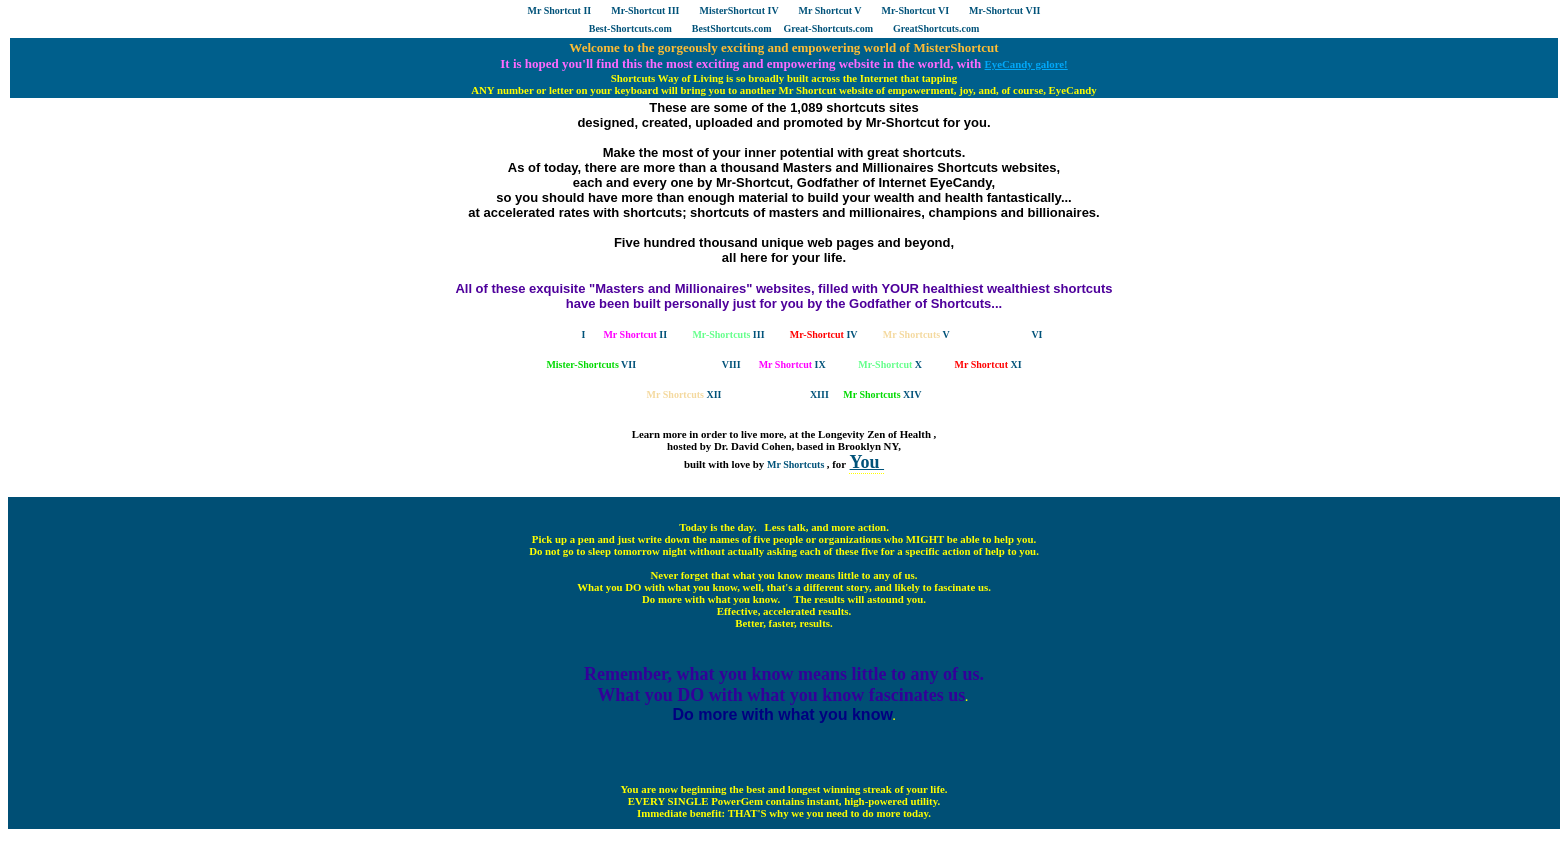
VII (591, 364)
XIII (791, 394)
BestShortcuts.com (732, 28)
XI (988, 364)
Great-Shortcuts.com (829, 28)
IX (792, 364)
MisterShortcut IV (738, 10)
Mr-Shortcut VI (916, 10)
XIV (882, 394)
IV (824, 334)
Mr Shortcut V (830, 10)
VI (1009, 334)
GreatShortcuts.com (936, 28)
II (635, 334)
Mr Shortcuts (797, 464)
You (867, 462)
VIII (700, 364)
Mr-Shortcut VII (1004, 10)
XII (684, 394)
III (728, 334)
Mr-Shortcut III (645, 10)
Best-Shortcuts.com (630, 28)
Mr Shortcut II (560, 10)
